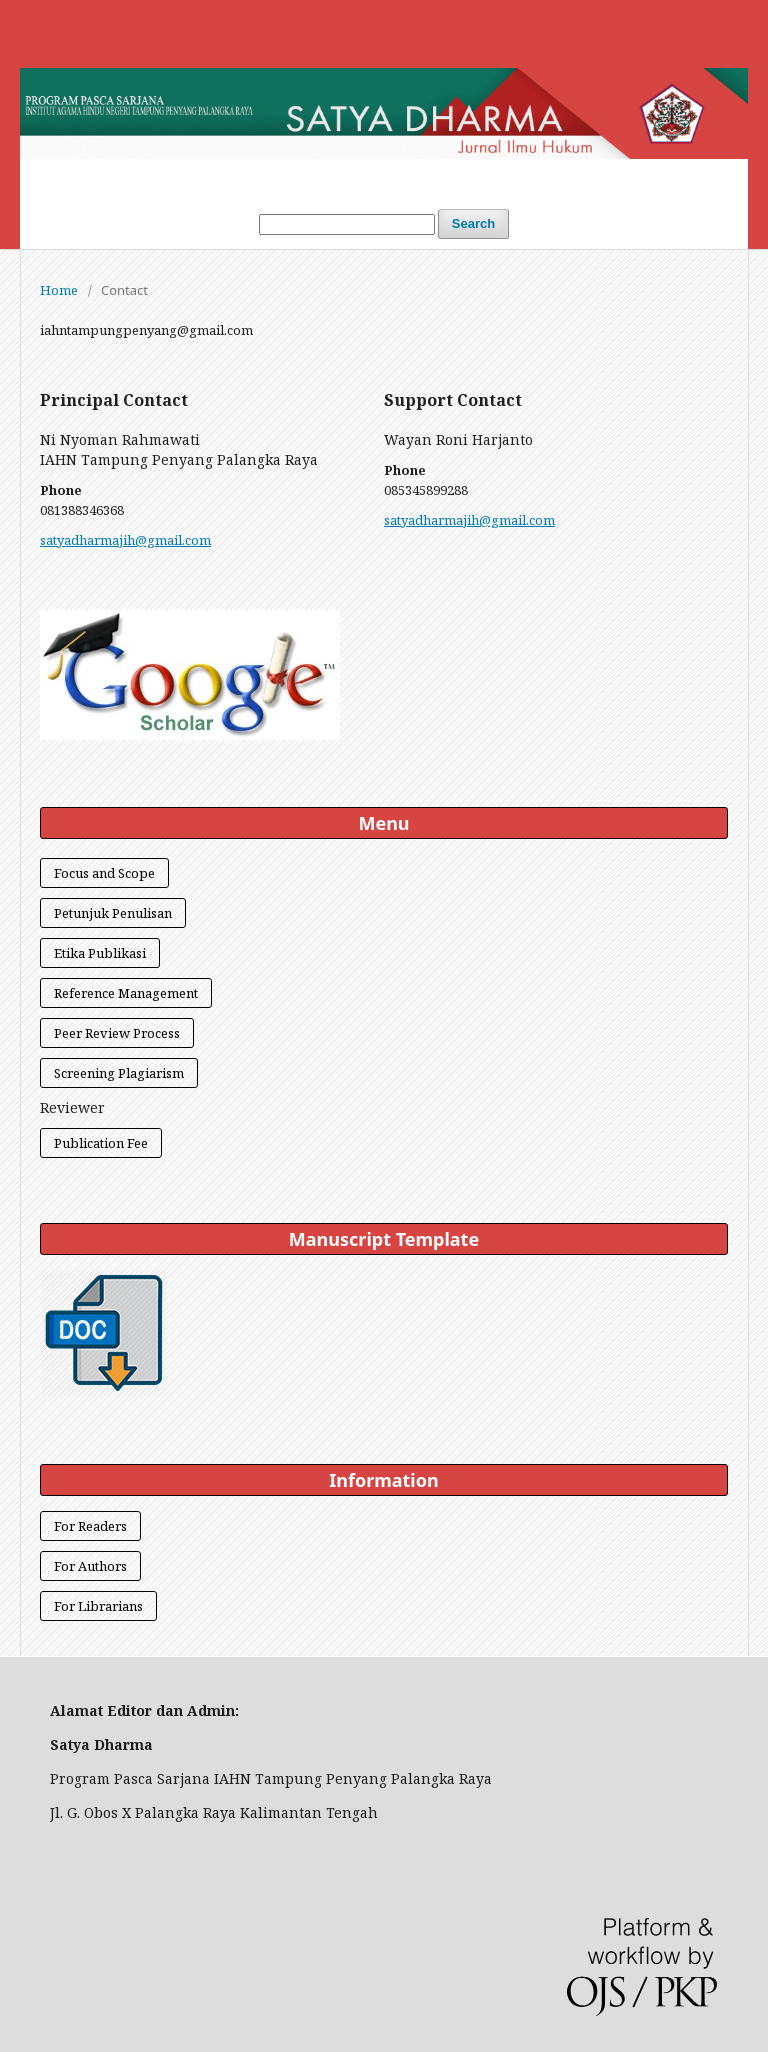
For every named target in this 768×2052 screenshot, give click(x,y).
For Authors (90, 1566)
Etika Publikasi (100, 953)
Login (284, 178)
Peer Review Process (117, 1033)
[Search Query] (347, 224)
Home (213, 178)
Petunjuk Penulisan (113, 913)
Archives (455, 178)
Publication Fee (101, 1143)
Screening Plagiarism (119, 1073)
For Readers (90, 1526)
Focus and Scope (104, 873)
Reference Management (126, 993)
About (541, 178)
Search (473, 223)
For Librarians (98, 1606)
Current (364, 178)
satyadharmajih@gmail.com (125, 540)
